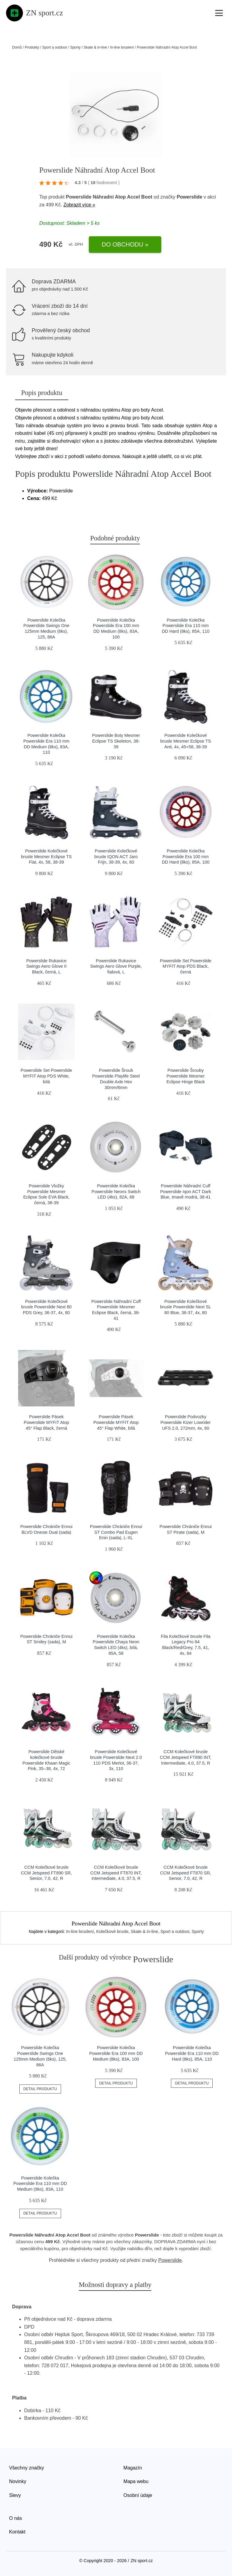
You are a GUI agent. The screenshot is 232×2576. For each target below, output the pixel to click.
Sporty (75, 47)
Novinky (17, 2481)
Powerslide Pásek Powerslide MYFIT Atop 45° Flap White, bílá (116, 1422)
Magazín (133, 2467)
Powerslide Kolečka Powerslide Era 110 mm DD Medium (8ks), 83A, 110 (40, 2184)
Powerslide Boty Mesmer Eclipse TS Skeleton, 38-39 (116, 741)
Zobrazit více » (79, 204)
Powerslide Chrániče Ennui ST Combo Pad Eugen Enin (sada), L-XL (116, 1532)
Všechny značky (26, 2467)
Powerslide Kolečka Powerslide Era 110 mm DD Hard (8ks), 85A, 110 (186, 626)
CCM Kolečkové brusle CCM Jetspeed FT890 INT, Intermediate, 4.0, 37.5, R (185, 1757)
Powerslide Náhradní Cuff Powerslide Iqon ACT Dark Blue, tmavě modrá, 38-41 (185, 1191)
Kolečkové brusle (112, 1931)
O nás (15, 2518)
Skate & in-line (95, 47)
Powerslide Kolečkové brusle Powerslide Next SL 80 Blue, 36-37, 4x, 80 (185, 1307)
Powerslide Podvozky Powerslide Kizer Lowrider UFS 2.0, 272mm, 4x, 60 (185, 1422)
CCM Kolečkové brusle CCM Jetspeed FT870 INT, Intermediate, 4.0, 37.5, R (116, 1873)
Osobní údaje (138, 2495)
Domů (17, 47)
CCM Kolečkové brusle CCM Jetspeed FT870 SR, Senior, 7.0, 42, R (185, 1873)
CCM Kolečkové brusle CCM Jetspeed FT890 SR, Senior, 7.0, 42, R (46, 1873)
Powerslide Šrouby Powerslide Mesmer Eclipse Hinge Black (185, 1076)
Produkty (32, 47)
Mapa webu (136, 2481)
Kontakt (17, 2531)
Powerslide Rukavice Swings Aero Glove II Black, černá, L (46, 966)
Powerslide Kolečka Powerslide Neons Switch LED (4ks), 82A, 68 (116, 1191)
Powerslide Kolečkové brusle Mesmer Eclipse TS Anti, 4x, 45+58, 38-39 (185, 741)
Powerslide (189, 196)
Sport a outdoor (54, 47)
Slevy (15, 2495)
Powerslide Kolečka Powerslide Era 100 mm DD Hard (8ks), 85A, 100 (186, 857)
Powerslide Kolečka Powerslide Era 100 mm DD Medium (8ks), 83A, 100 (116, 2053)
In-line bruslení (122, 47)
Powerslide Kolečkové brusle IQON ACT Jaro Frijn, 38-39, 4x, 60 (116, 857)
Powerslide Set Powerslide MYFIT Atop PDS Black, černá (185, 966)
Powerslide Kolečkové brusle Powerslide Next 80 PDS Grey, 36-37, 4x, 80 (46, 1307)
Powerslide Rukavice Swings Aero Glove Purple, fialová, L (116, 966)
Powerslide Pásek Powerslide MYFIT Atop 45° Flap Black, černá (46, 1422)
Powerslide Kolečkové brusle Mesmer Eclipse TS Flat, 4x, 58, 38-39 (46, 857)
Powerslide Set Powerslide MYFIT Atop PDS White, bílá (46, 1076)
